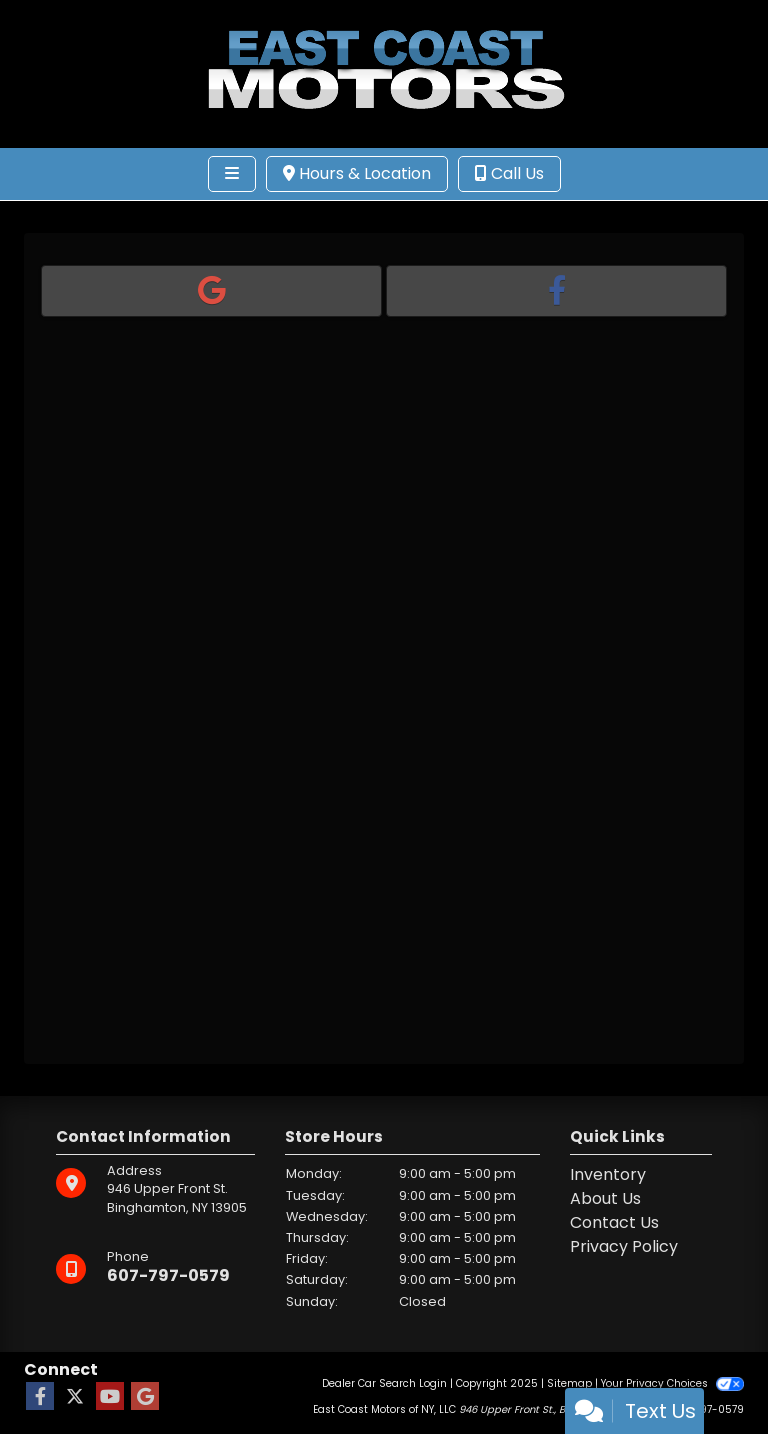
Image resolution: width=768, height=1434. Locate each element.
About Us (605, 1198)
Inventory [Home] (608, 1174)
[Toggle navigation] (232, 174)
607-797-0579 (168, 1275)
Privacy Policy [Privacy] (624, 1246)
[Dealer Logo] (384, 72)
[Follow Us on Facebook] (40, 1397)
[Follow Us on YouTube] (110, 1397)
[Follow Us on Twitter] (75, 1397)
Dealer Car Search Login (384, 1383)
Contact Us (614, 1222)
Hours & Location (357, 173)
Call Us (509, 173)
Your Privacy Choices (672, 1383)
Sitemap (569, 1383)
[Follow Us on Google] (145, 1397)
